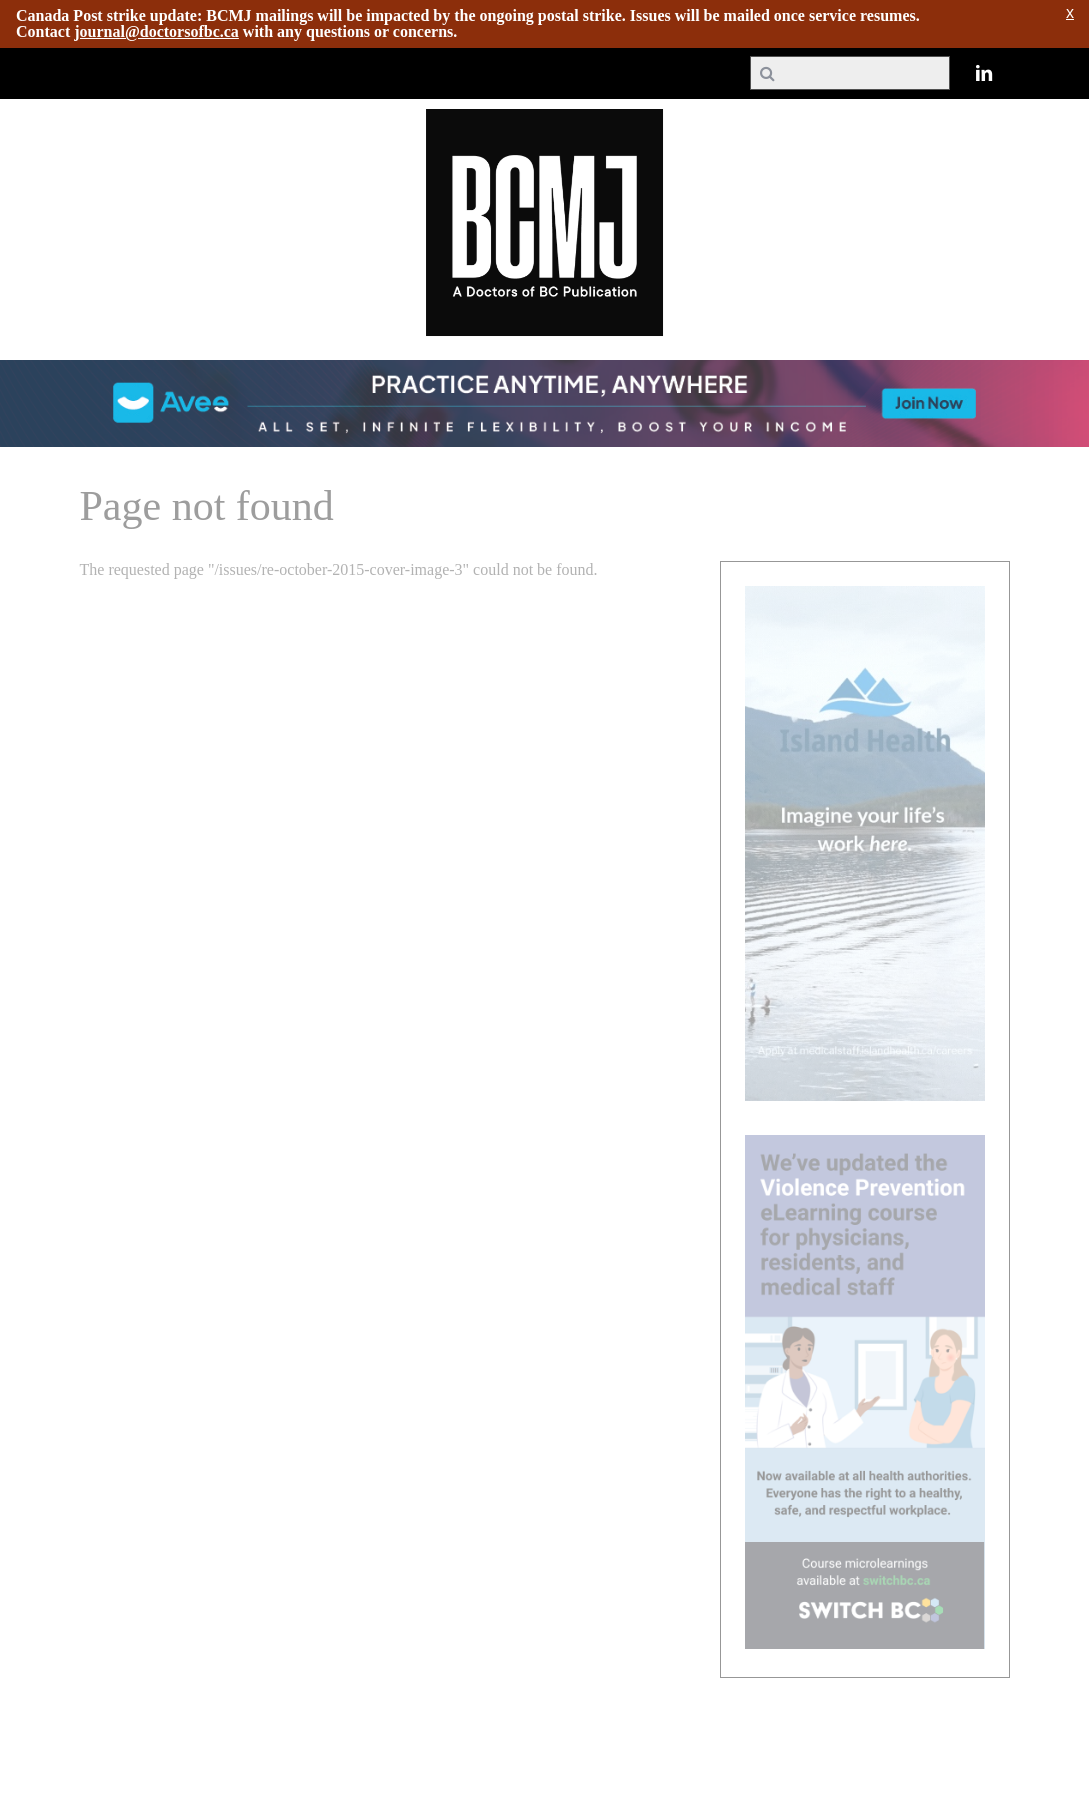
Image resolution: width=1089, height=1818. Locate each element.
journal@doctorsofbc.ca (156, 31)
